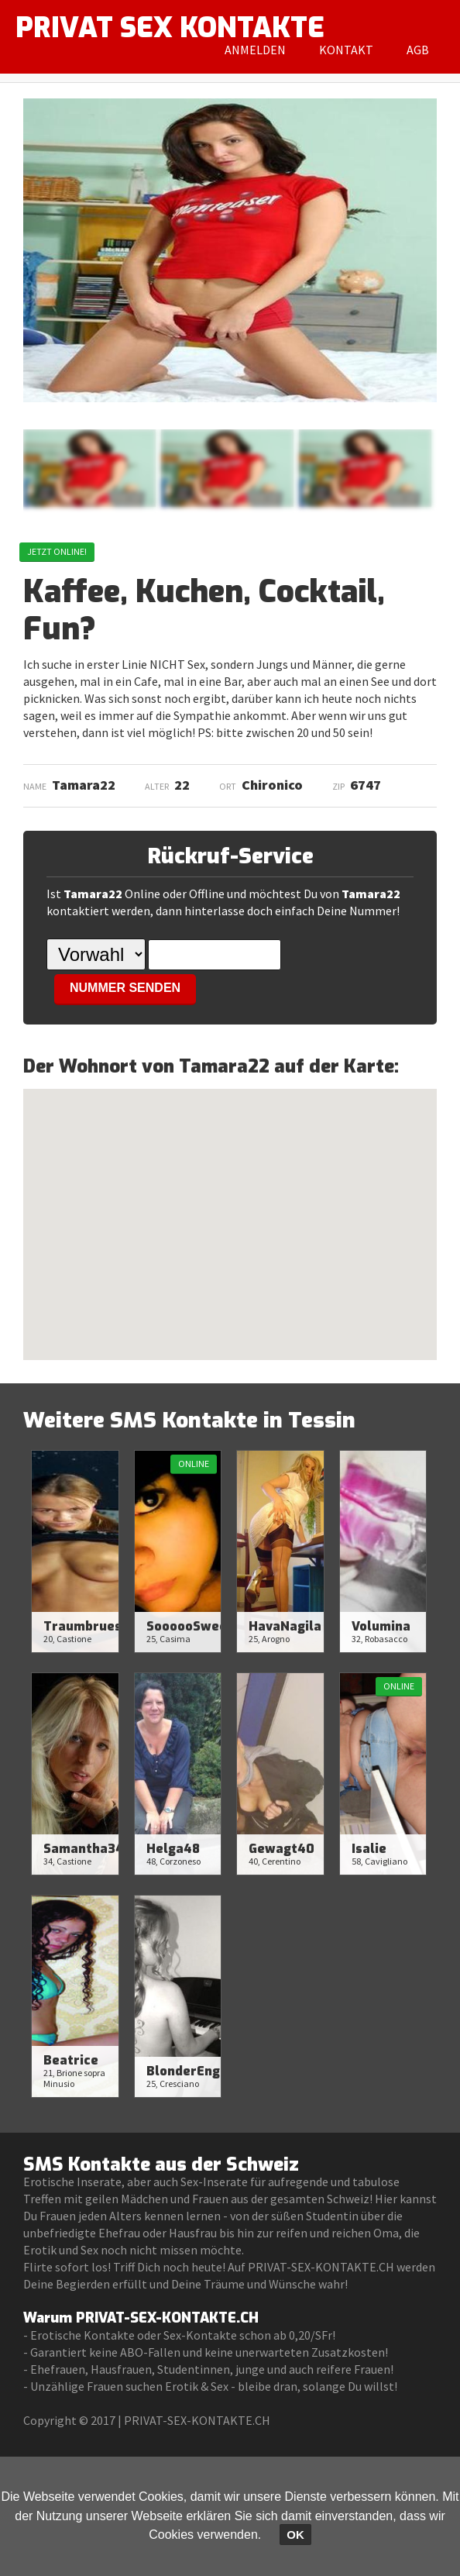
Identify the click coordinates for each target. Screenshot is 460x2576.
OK (295, 2534)
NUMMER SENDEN (125, 987)
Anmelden (255, 49)
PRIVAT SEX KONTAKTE (169, 27)
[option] (89, 468)
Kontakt (346, 49)
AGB (418, 49)
